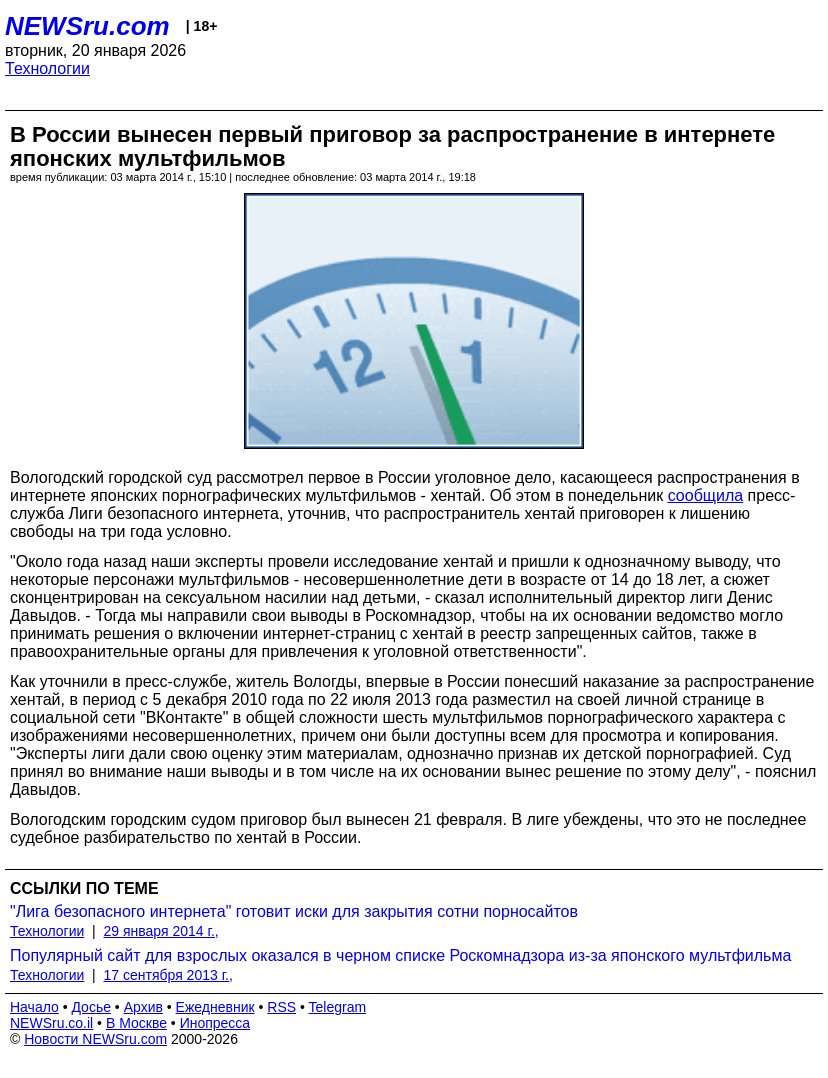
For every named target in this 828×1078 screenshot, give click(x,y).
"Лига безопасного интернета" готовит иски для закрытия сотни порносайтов (294, 911)
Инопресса (215, 1023)
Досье (91, 1007)
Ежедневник (215, 1007)
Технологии (47, 68)
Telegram (338, 1007)
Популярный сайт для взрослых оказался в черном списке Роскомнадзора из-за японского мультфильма (400, 955)
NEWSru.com (87, 26)
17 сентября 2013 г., (168, 975)
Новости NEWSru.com (95, 1039)
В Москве (136, 1023)
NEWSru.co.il (51, 1023)
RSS (281, 1007)
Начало (34, 1007)
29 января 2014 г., (161, 931)
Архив (143, 1007)
